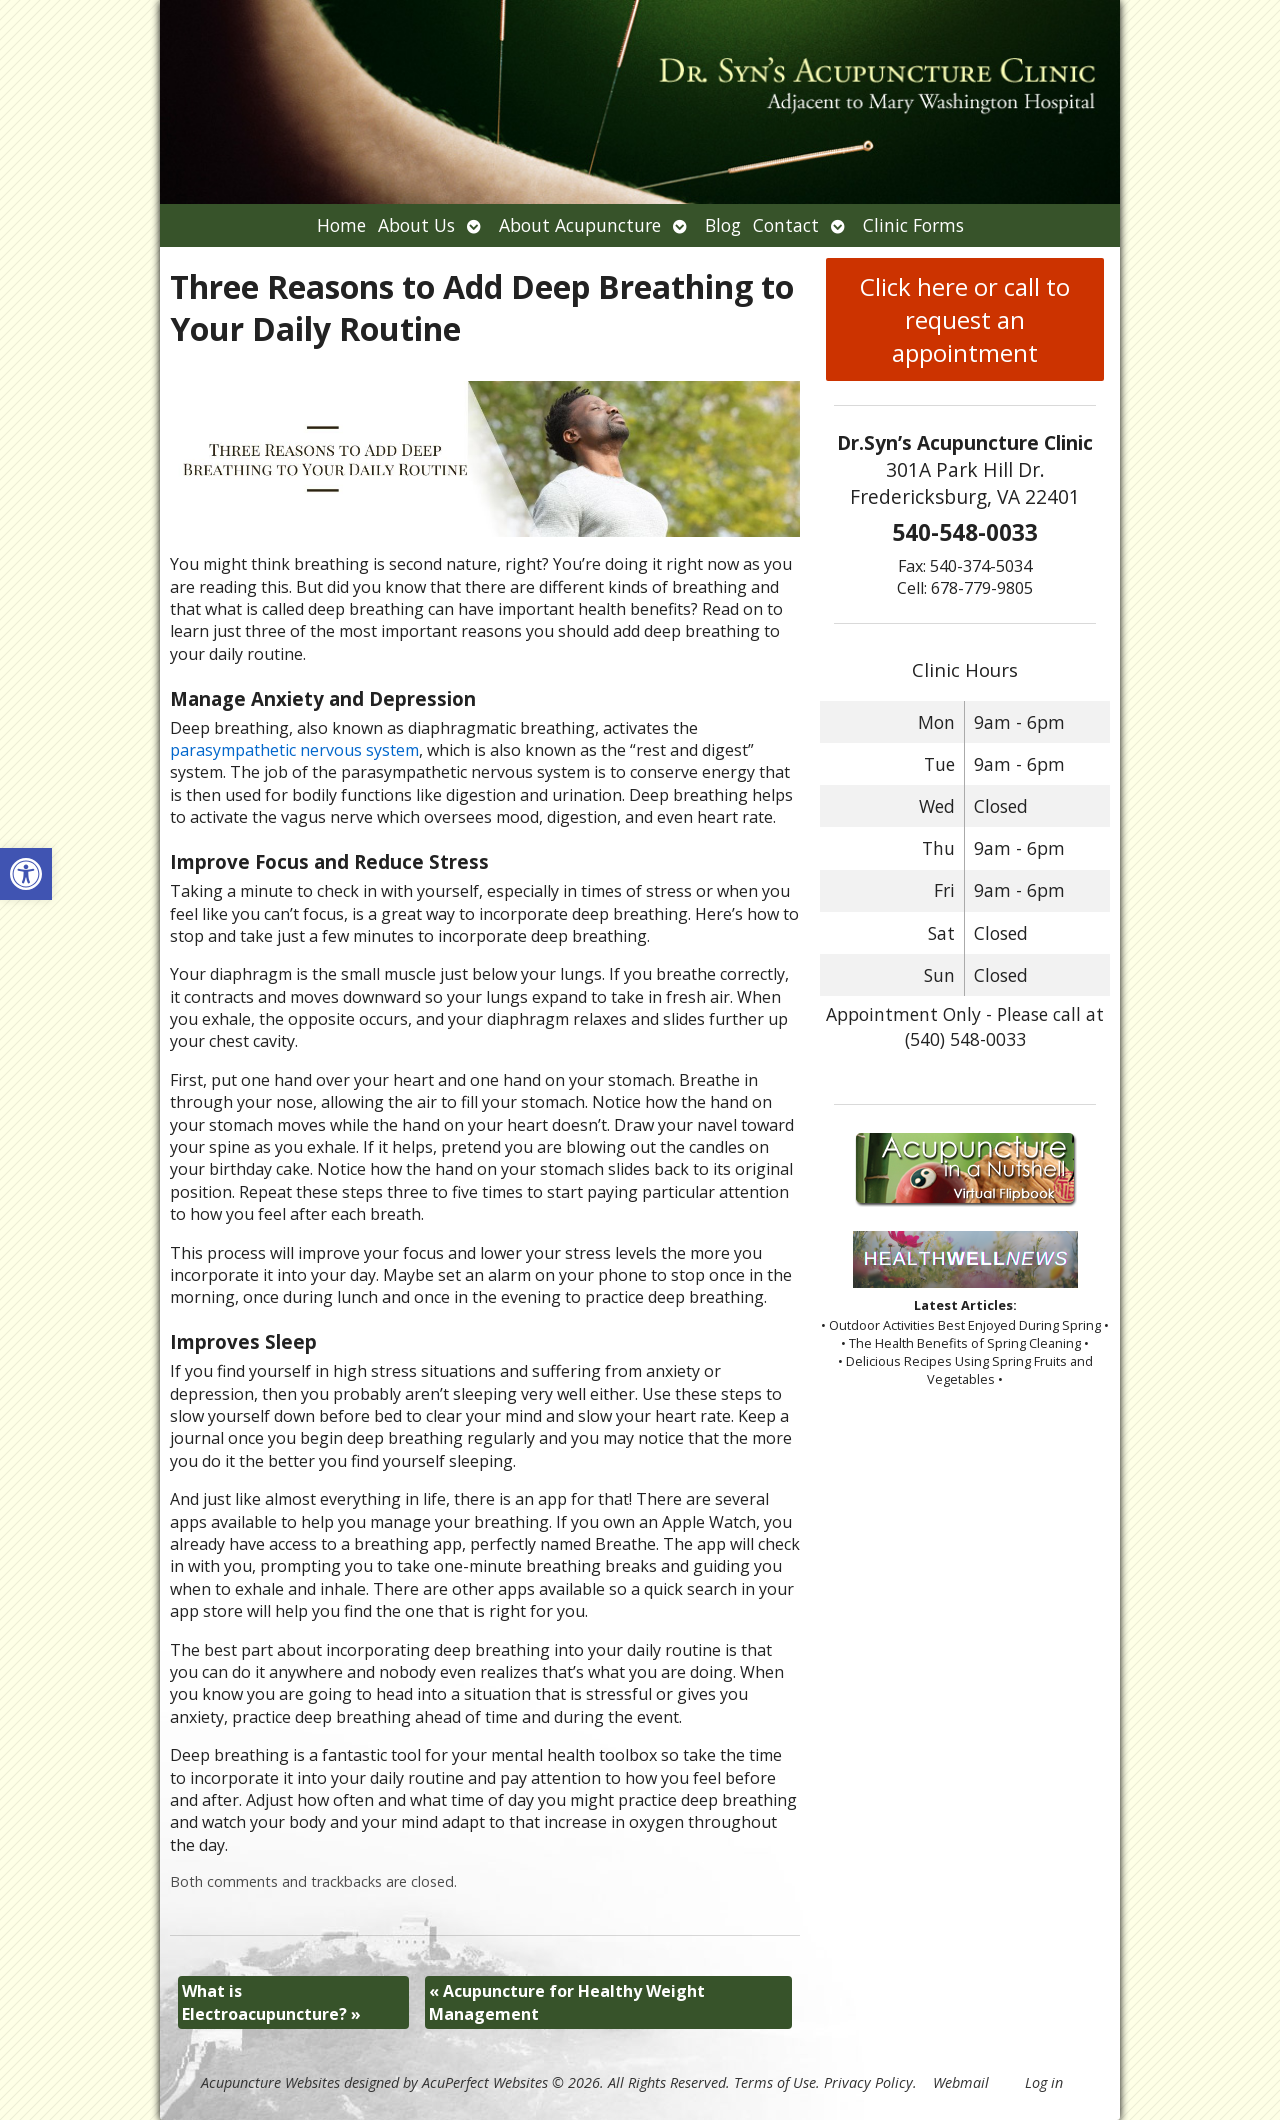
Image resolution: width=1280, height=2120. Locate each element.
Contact (786, 225)
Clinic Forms (913, 225)
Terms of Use (775, 2082)
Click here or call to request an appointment (965, 319)
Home (341, 225)
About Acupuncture (580, 225)
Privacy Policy (868, 2082)
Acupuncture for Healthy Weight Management (567, 2002)
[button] (26, 874)
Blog (723, 225)
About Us (416, 225)
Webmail (961, 2082)
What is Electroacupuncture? (271, 2002)
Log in (1044, 2082)
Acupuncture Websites (270, 2082)
